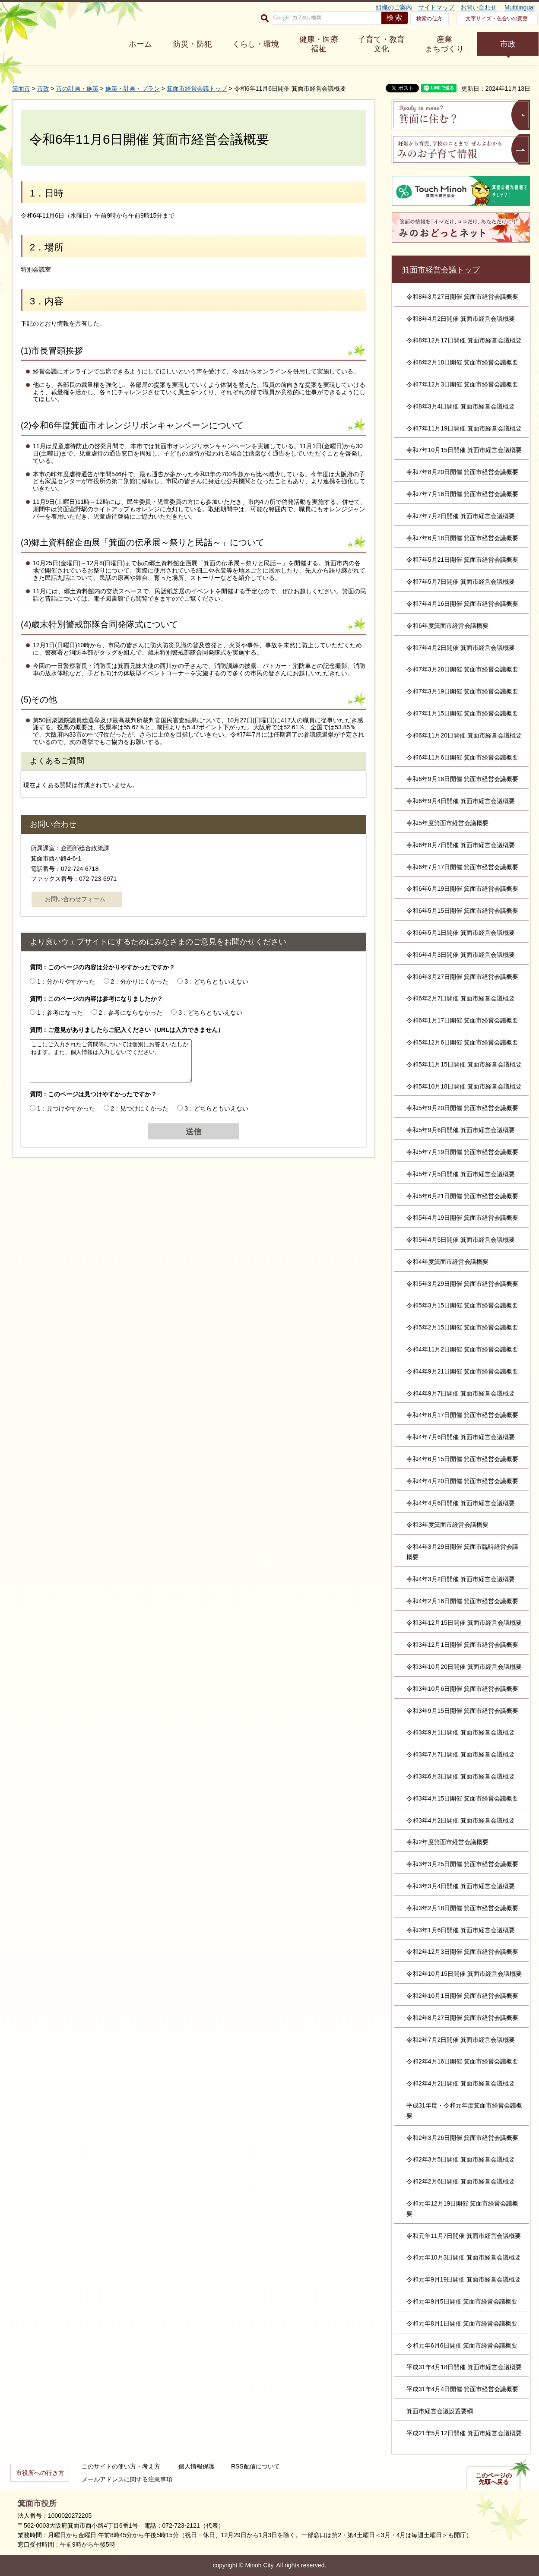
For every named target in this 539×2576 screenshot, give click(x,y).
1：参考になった (60, 1012)
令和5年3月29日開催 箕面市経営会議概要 (462, 1283)
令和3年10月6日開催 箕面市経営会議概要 (462, 1688)
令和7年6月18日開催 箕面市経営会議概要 (462, 538)
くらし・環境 (255, 44)
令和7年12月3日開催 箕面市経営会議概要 (462, 384)
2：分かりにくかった (140, 981)
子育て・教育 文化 (381, 44)
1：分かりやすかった (66, 981)
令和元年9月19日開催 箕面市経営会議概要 (463, 2279)
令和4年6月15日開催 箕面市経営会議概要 (462, 1459)
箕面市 (21, 88)
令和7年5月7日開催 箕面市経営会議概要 (460, 581)
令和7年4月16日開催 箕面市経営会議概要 (462, 603)
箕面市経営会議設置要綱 (439, 2411)
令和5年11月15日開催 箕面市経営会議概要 (464, 1064)
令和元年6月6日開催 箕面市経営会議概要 (461, 2345)
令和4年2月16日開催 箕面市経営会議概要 (462, 1601)
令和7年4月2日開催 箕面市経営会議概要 (460, 647)
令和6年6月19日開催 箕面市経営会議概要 (462, 888)
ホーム (140, 44)
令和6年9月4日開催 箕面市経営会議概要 (460, 800)
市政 (508, 44)
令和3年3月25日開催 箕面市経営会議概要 (462, 1864)
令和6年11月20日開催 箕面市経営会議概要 (464, 735)
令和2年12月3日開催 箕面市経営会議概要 (462, 1951)
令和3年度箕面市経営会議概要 (447, 1524)
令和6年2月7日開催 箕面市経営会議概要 (460, 998)
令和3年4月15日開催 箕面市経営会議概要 (462, 1798)
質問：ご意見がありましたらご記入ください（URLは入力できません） (127, 1029)
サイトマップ (436, 7)
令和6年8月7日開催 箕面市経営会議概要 (460, 845)
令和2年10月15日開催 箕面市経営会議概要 (464, 1973)
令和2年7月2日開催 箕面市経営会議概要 (460, 2039)
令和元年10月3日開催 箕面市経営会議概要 (463, 2257)
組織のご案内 (394, 7)
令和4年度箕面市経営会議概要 (447, 1261)
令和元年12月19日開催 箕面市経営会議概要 (462, 2208)
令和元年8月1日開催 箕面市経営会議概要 (461, 2323)
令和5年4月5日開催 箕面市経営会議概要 (460, 1239)
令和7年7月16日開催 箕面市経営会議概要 (462, 494)
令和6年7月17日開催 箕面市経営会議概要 (462, 867)
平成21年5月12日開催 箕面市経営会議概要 (464, 2433)
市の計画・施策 (77, 88)
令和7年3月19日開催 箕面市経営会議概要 (462, 691)
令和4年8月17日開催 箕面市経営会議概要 (462, 1414)
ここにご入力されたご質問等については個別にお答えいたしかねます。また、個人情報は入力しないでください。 (111, 1060)
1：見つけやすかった (66, 1108)
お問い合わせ (478, 7)
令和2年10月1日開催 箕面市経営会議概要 (462, 1995)
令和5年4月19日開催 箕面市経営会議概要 (462, 1217)
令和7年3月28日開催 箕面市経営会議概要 (462, 669)
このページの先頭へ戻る (494, 2478)
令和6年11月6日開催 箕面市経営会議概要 (462, 757)
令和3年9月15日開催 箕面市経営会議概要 (462, 1710)
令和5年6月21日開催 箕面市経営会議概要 (462, 1196)
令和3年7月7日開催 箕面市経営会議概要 (460, 1754)
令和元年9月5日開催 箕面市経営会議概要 (461, 2301)
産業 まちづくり (444, 44)
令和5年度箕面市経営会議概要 (447, 823)
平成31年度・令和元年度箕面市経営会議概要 (464, 2110)
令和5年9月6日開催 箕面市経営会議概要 (460, 1130)
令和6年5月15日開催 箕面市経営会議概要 (462, 910)
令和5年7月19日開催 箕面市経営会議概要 (462, 1152)
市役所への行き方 (40, 2472)
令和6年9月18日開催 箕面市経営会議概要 (462, 778)
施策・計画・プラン (132, 88)
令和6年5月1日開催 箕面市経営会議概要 (460, 932)
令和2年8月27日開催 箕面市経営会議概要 (462, 2017)
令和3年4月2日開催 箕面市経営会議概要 (460, 1820)
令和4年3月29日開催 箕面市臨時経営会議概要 (462, 1551)
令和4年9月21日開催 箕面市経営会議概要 (462, 1371)
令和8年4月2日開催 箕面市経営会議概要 (460, 318)
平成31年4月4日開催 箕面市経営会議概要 (462, 2389)
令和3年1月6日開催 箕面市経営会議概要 (460, 1930)
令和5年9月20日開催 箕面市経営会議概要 (462, 1107)
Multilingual (519, 7)
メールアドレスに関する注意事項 (127, 2479)
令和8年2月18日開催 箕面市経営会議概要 (462, 362)
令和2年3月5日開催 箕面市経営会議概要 (460, 2159)
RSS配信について (255, 2466)
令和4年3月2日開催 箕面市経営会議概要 (460, 1579)
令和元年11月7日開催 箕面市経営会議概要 (463, 2235)
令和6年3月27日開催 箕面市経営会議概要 (462, 976)
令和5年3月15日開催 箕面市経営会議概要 (462, 1305)
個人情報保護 (196, 2466)
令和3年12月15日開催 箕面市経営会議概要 (464, 1622)
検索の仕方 (429, 19)
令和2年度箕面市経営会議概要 (447, 1842)
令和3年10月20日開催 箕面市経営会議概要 (464, 1666)
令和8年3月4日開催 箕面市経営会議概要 (460, 406)
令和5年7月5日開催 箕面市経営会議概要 (460, 1174)
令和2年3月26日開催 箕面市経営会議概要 (462, 2137)
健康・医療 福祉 (318, 44)
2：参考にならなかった (131, 1012)
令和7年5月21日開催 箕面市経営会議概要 (462, 559)
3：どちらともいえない (216, 981)
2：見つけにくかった (140, 1108)
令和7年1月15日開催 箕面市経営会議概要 (462, 713)
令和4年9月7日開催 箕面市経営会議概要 (460, 1393)
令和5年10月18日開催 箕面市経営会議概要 (464, 1086)
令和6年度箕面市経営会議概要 (447, 625)
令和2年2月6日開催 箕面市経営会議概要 (460, 2181)
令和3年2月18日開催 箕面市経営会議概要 (462, 1908)
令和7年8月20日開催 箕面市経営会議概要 (462, 471)
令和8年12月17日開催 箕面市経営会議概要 (464, 340)
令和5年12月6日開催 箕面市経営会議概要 (462, 1042)
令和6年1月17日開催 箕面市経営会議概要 (462, 1020)
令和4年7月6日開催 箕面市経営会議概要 (460, 1437)
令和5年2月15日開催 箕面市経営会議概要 (462, 1327)
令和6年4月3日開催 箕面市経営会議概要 (460, 954)
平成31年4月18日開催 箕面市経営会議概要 (464, 2367)
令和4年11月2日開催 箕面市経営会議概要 (462, 1349)
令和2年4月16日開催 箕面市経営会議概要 (462, 2061)
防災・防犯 (192, 44)
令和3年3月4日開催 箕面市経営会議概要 (460, 1886)
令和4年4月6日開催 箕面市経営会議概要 (460, 1503)
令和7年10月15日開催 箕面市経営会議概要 (464, 449)
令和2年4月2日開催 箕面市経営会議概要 (460, 2083)
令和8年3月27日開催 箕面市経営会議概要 (462, 296)
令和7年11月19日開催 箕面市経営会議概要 (464, 428)
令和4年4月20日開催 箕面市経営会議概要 (462, 1481)
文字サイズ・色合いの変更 (497, 19)
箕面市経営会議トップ (197, 88)
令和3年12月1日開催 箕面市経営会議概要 (462, 1644)
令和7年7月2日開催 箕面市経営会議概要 (460, 516)
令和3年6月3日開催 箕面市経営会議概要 (460, 1776)
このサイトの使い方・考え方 (121, 2466)
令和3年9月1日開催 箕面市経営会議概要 (460, 1732)
